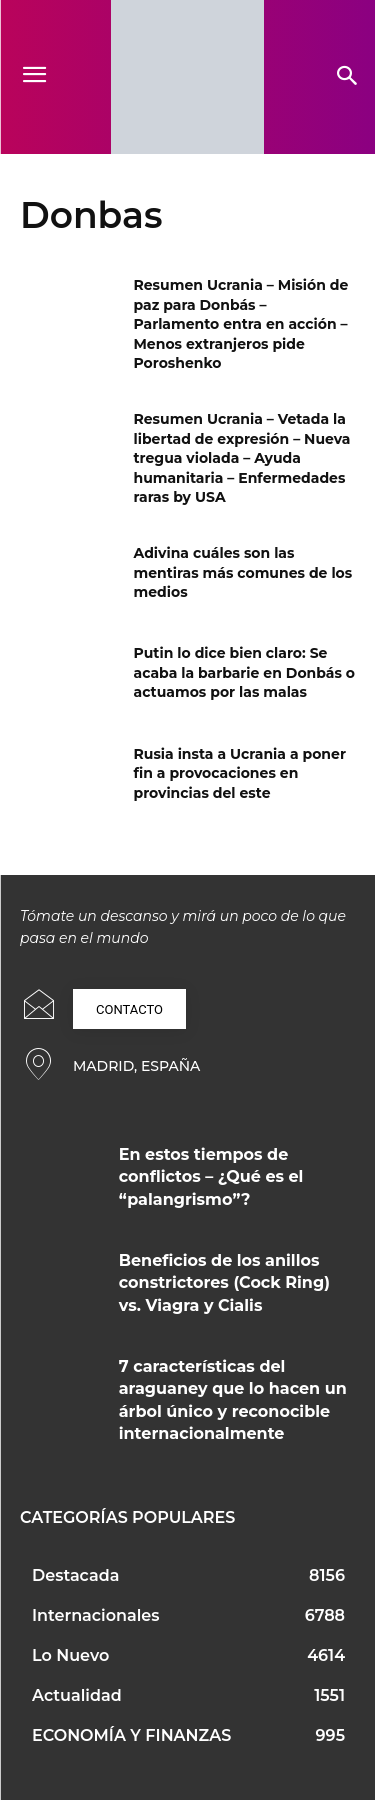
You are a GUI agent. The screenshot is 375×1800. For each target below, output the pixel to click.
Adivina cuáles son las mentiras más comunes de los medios (243, 572)
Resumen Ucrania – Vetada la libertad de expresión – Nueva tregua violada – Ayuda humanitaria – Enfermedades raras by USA (242, 458)
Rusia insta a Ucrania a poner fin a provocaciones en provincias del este (240, 773)
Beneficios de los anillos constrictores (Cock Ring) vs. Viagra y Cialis (224, 1283)
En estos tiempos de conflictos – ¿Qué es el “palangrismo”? (211, 1177)
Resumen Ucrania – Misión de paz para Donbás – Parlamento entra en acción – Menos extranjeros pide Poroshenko (241, 324)
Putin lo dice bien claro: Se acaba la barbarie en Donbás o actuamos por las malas (244, 672)
